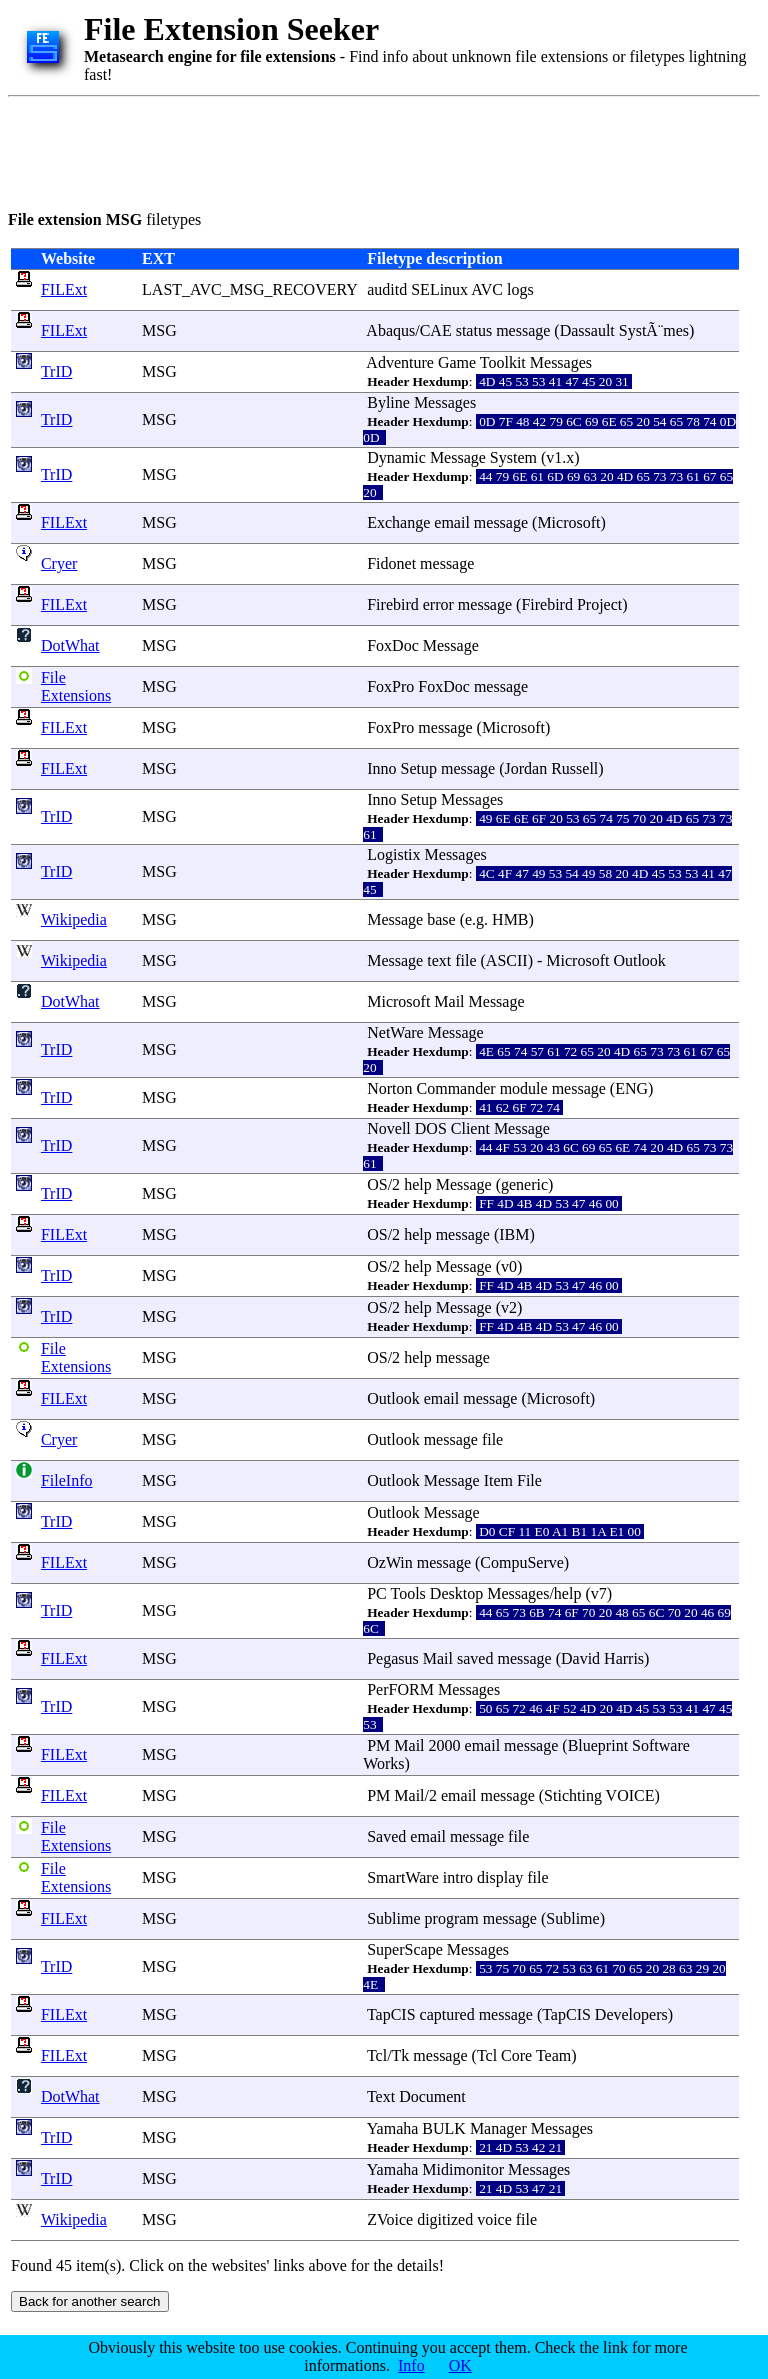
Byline (388, 402)
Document (432, 2096)
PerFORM (400, 1689)
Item (498, 1480)
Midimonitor (463, 2169)
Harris (624, 1658)
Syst (633, 330)
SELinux (439, 289)
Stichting (573, 1795)
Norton (389, 1088)
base (441, 919)
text (439, 960)
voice (494, 2219)
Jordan (526, 768)
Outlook (639, 960)
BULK (444, 2128)
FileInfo (67, 1480)
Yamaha (393, 2128)
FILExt (64, 289)
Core (516, 2055)
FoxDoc (393, 645)
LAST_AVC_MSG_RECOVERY (249, 289)
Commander (456, 1088)
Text (381, 2096)
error (438, 604)
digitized (445, 2219)
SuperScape (405, 1949)
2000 (445, 1745)
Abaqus (390, 330)
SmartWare (403, 1877)
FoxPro (390, 686)
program (452, 1918)
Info (411, 2365)
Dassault (587, 330)
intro (458, 1877)
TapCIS (391, 2014)
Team (553, 2055)
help (418, 1184)
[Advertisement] (372, 150)
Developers (631, 2014)
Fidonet (391, 563)
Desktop (456, 1593)
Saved (386, 1836)
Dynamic (396, 457)
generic (524, 1184)
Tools (408, 1593)
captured (447, 2014)
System (513, 457)
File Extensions (76, 686)
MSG (159, 330)
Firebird (393, 604)
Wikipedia (74, 919)
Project (599, 604)
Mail (449, 1001)
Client (470, 1128)
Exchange (398, 522)
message (523, 330)
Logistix (393, 854)
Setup (419, 768)
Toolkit (503, 362)
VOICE (630, 1795)
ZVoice (390, 2219)
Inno (381, 768)
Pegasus (393, 1658)
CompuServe (522, 1562)
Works (383, 1763)
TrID (56, 371)
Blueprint (598, 1745)
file (465, 960)
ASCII (507, 960)
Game (457, 362)
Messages (561, 362)
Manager (498, 2128)
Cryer (59, 563)
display (500, 1877)
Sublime (393, 1918)
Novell (389, 1128)
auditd (387, 289)
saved (475, 1658)
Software (661, 1745)
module (524, 1088)
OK (460, 2365)
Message (458, 457)
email (452, 522)
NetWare (395, 1032)
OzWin (390, 1562)
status (474, 330)
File (529, 1480)
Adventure (400, 362)
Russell (574, 768)
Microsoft (568, 522)
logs (520, 289)
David (580, 1658)
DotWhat (70, 645)
